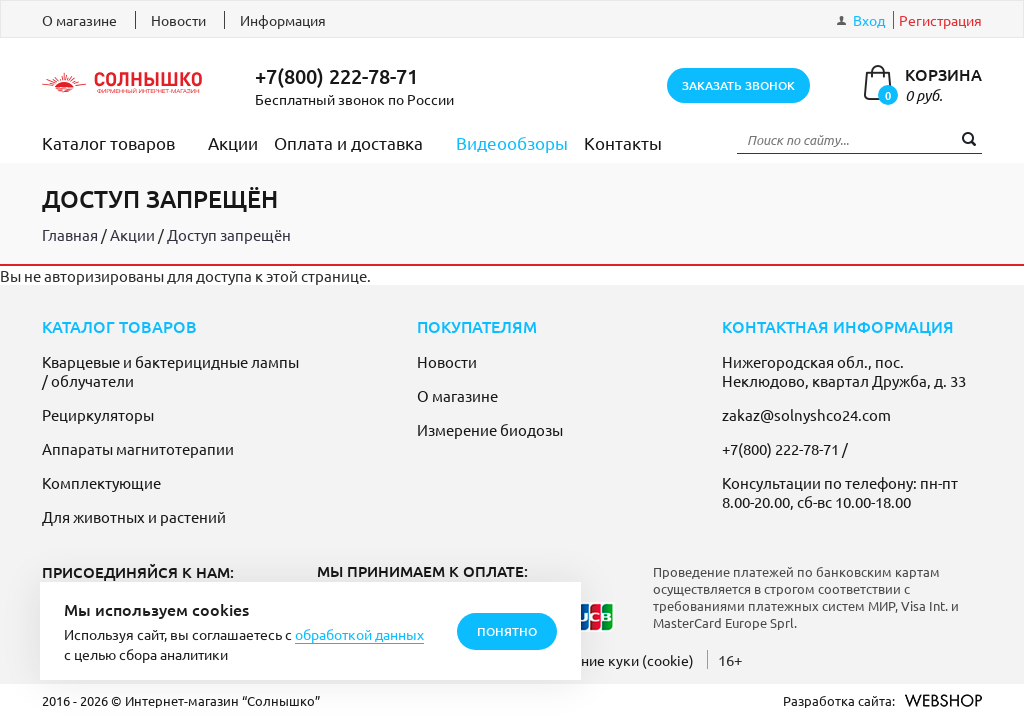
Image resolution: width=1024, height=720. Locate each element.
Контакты (623, 142)
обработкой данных (359, 634)
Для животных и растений (134, 516)
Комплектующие (101, 482)
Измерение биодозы (490, 429)
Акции (233, 142)
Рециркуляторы (98, 414)
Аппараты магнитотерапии (138, 448)
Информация (283, 20)
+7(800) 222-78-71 (336, 76)
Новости (178, 20)
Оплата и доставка (348, 142)
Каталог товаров (108, 142)
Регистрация (940, 20)
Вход (869, 20)
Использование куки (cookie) (598, 660)
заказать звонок (738, 85)
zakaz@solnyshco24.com (806, 414)
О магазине (79, 20)
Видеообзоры (512, 142)
